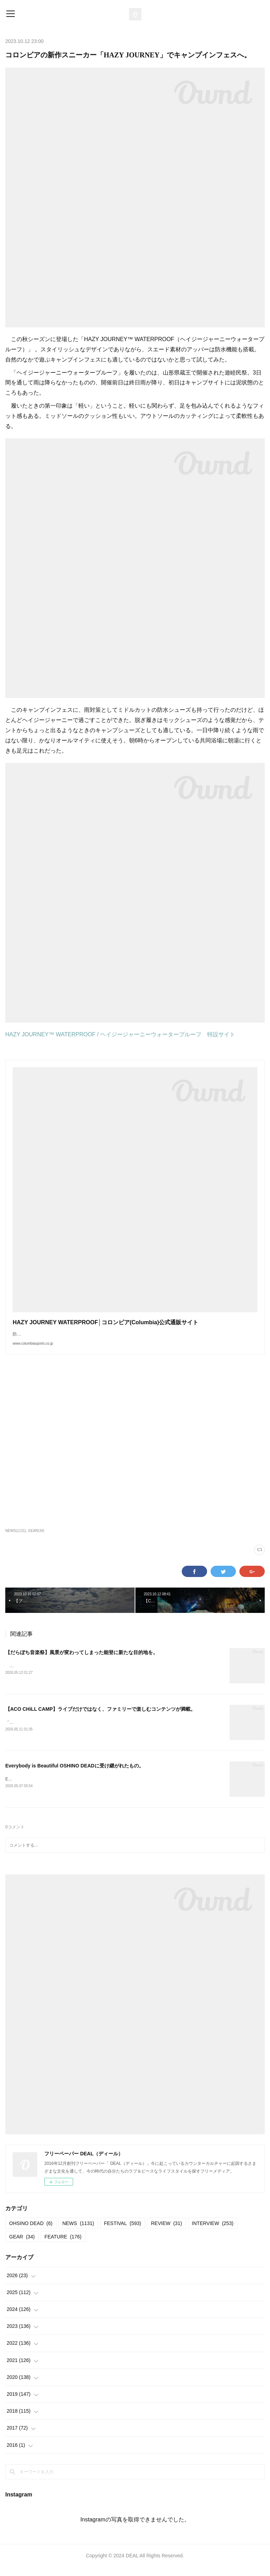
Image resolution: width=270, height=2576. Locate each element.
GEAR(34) (36, 1538)
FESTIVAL (122, 2232)
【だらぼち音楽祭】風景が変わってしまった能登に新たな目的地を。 (81, 1659)
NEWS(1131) (15, 1538)
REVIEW (166, 2232)
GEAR (22, 2245)
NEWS (78, 2232)
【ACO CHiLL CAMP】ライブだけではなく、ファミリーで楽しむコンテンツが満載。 (100, 1716)
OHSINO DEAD (30, 2232)
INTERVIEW (212, 2232)
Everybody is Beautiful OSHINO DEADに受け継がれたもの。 (74, 1773)
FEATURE (63, 2245)
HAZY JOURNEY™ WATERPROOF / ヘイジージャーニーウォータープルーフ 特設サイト (120, 1034)
